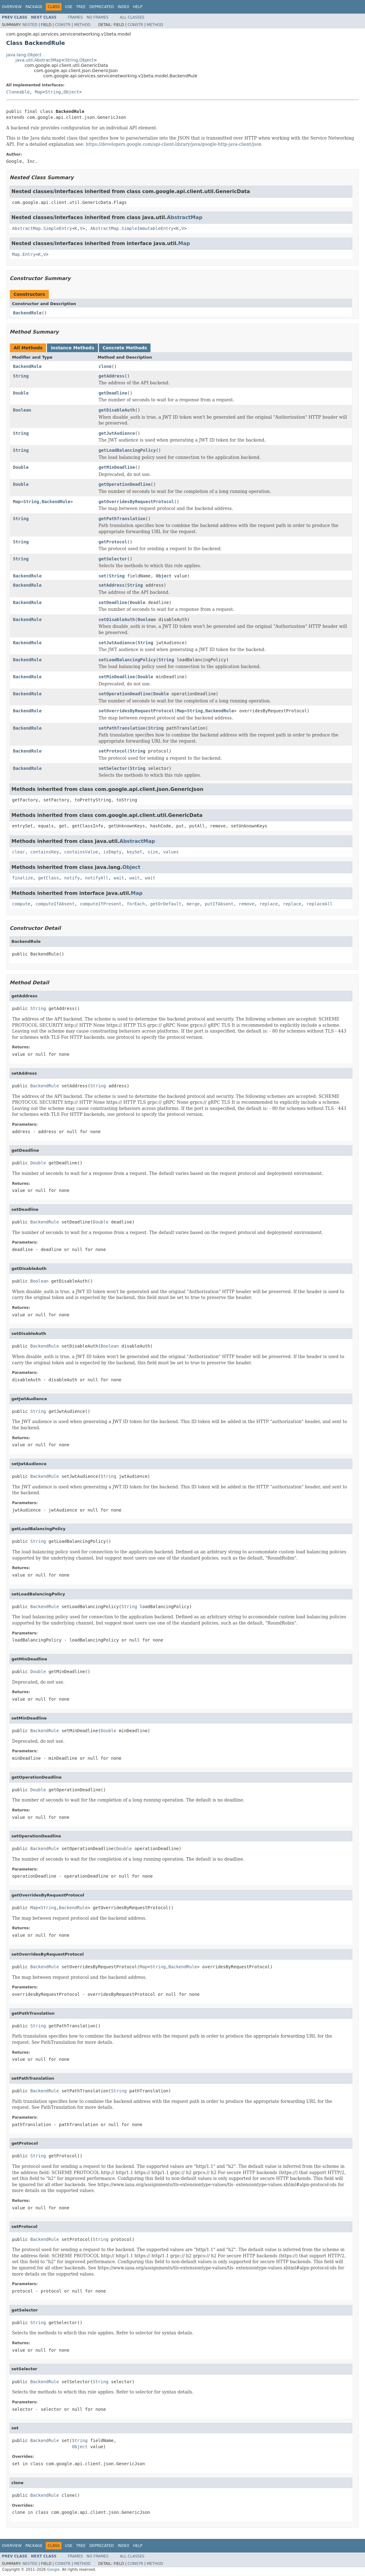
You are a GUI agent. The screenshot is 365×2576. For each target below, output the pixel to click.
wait (119, 877)
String (71, 60)
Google (53, 2569)
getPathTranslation (122, 518)
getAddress (112, 375)
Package (33, 7)
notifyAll (96, 877)
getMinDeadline (117, 467)
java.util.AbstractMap (38, 60)
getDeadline (113, 392)
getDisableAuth (117, 410)
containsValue (81, 851)
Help (137, 7)
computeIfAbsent (55, 903)
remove (246, 903)
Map (39, 91)
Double (21, 392)
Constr (62, 25)
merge (193, 903)
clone (105, 366)
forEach (136, 903)
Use (68, 7)
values (171, 851)
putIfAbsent (219, 903)
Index (123, 7)
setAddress (112, 585)
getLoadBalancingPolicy (127, 450)
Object (86, 60)
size (152, 851)
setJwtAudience (117, 642)
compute (21, 903)
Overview (12, 7)
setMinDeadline (117, 676)
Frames (75, 17)
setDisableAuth (117, 619)
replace (269, 903)
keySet (134, 851)
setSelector (113, 768)
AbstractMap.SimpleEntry (42, 228)
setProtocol (113, 751)
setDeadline (113, 602)
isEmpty (112, 851)
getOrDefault (165, 903)
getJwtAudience (117, 433)
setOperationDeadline (125, 693)
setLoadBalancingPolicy (127, 659)
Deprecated (101, 7)
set (102, 575)
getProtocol (113, 541)
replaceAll (320, 903)
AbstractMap (184, 217)
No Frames (97, 17)
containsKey (44, 851)
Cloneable (18, 91)
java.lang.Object (23, 54)
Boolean (22, 410)
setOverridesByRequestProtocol (136, 710)
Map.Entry (24, 254)
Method (82, 25)
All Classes (132, 17)
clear (18, 851)
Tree (81, 7)
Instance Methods (72, 347)
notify (72, 877)
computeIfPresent (100, 903)
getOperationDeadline (125, 484)
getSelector (113, 558)
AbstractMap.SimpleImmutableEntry (132, 228)
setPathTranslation (122, 728)
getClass (48, 877)
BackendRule (27, 312)
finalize (22, 877)
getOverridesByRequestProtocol (136, 501)
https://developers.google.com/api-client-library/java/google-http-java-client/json (173, 144)
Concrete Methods (125, 347)
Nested (29, 25)
